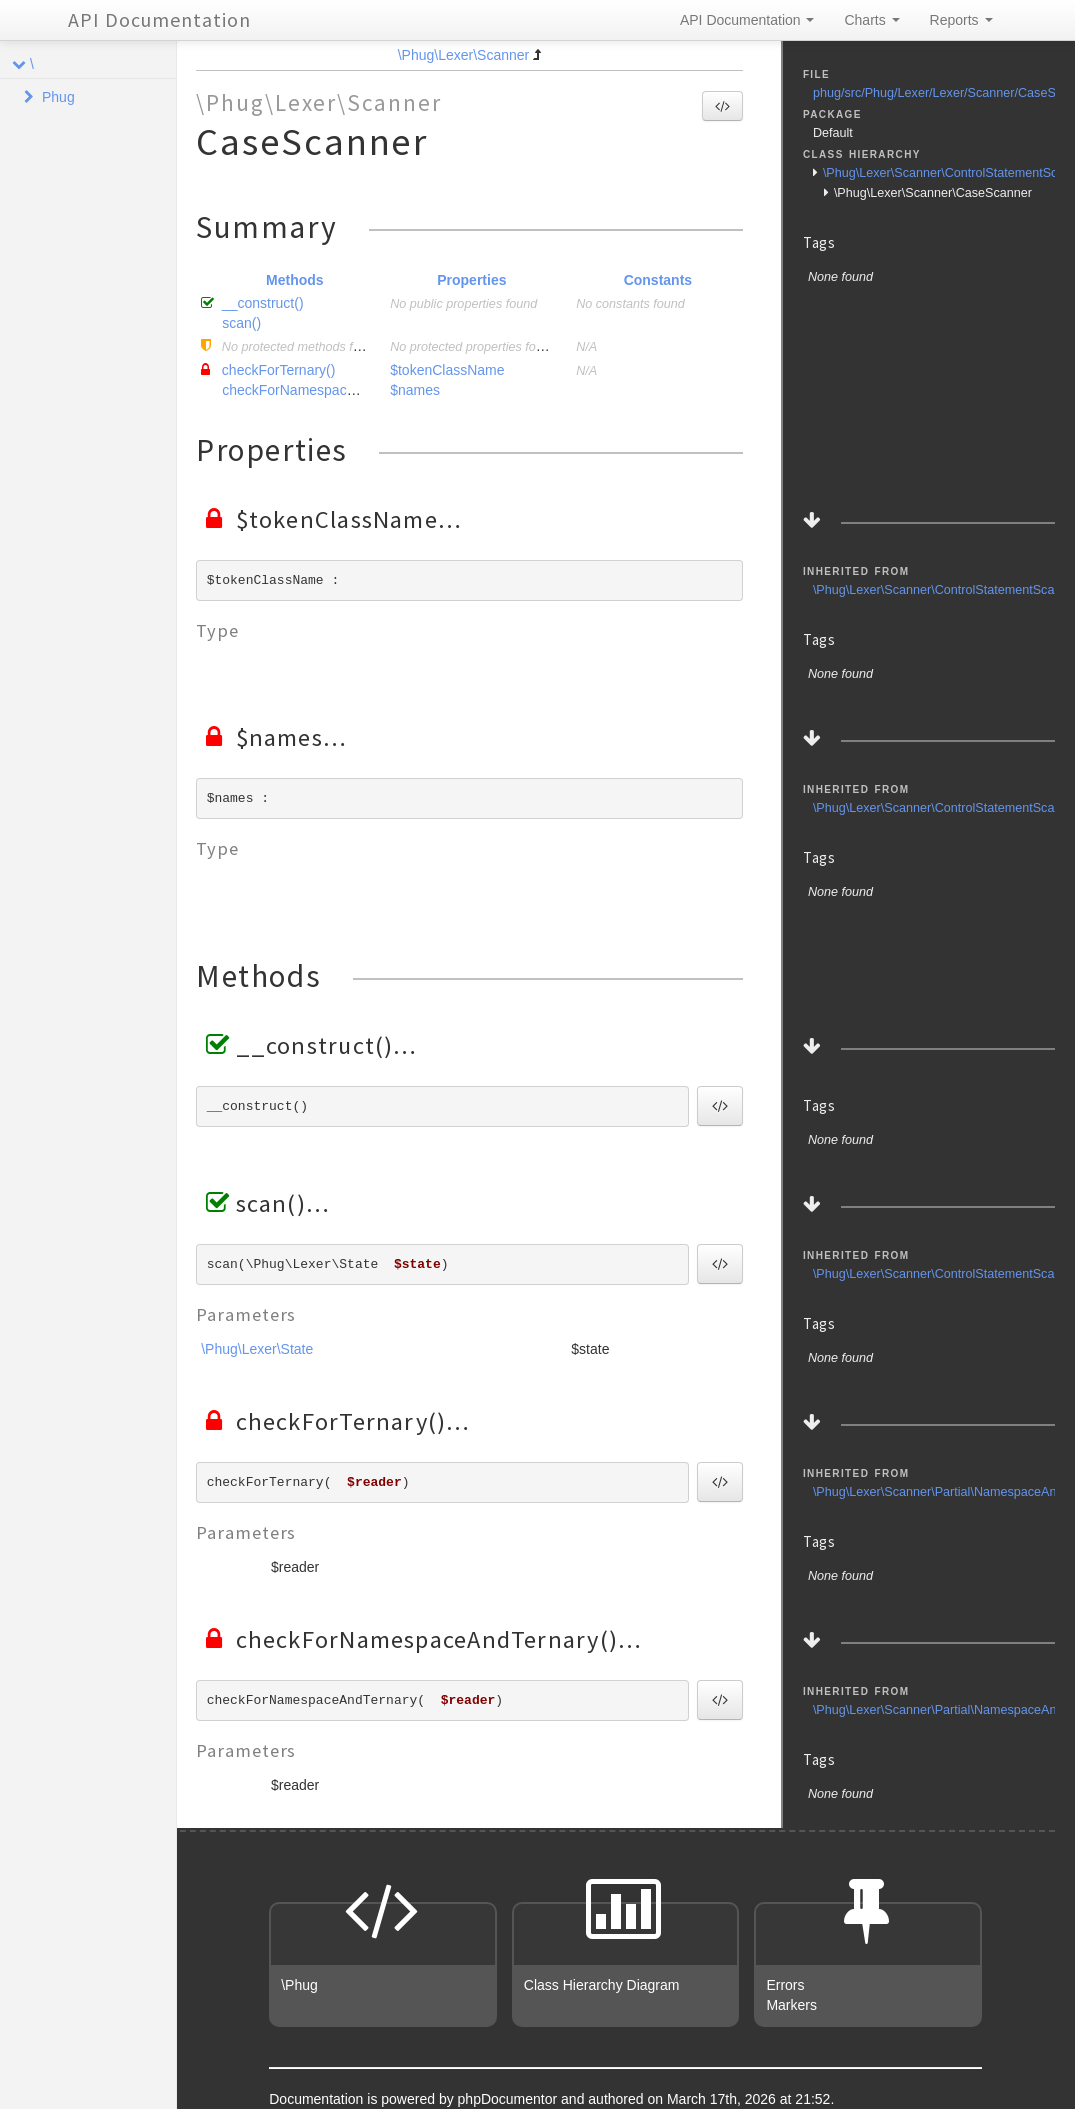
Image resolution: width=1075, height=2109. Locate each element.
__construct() (263, 303)
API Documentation (159, 19)
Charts (871, 20)
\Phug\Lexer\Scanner (464, 55)
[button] (722, 106)
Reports (961, 20)
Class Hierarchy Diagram (602, 1985)
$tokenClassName (447, 370)
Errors (785, 1985)
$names (415, 390)
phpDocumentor (510, 2099)
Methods (295, 280)
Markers (791, 2005)
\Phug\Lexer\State (257, 1349)
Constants (658, 280)
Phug (58, 97)
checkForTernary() (279, 370)
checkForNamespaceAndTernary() (328, 390)
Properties (471, 280)
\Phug (299, 1985)
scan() (241, 323)
